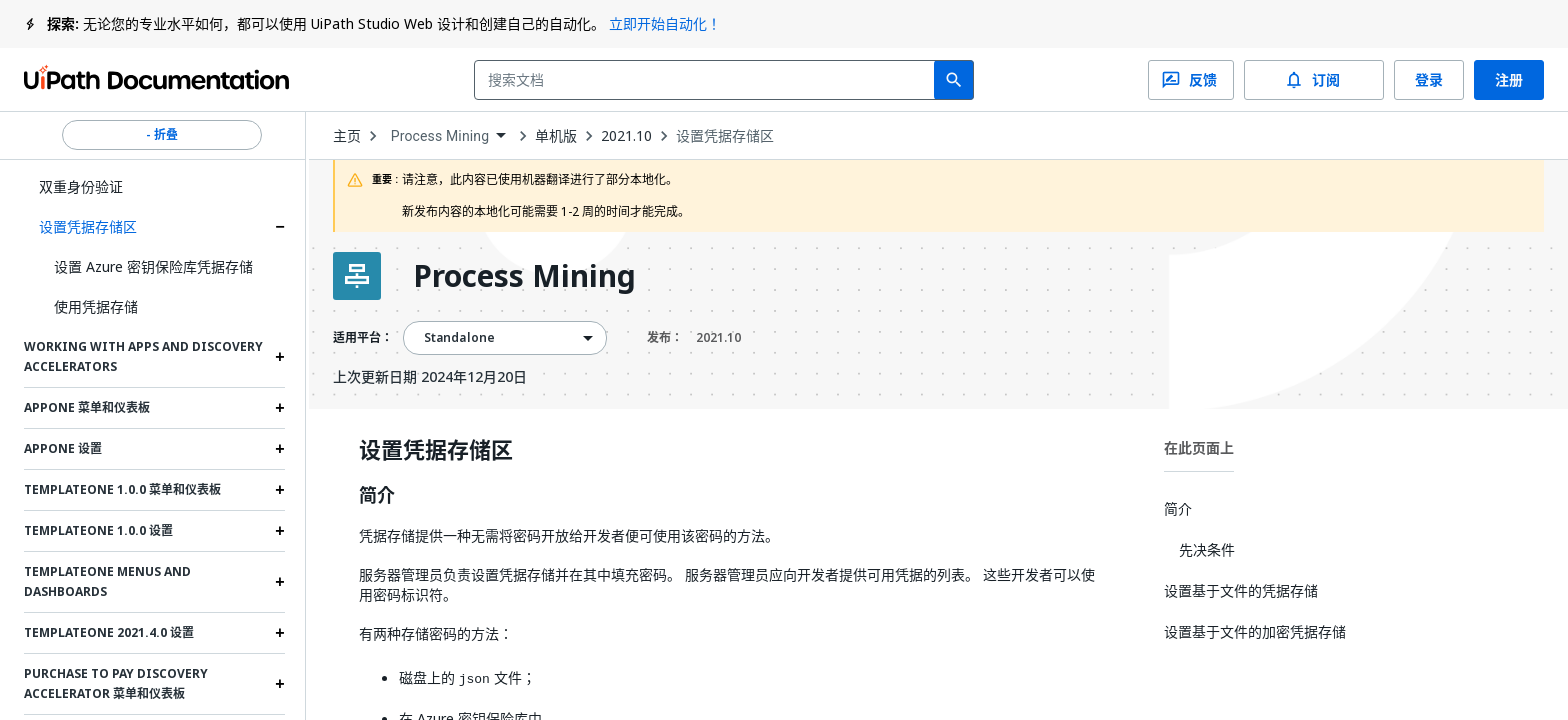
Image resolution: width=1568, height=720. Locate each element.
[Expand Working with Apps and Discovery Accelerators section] (280, 357)
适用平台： (363, 338)
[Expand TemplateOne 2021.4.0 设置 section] (280, 633)
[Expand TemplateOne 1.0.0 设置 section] (280, 531)
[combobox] (708, 80)
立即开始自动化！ (665, 23)
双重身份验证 (81, 186)
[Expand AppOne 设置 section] (280, 449)
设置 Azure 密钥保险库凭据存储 (153, 266)
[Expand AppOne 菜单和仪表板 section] (280, 408)
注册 (1509, 80)
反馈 (1191, 80)
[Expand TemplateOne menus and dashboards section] (280, 582)
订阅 (1314, 80)
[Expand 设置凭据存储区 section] (280, 227)
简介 (377, 496)
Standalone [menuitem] (460, 338)
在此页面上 (1199, 447)
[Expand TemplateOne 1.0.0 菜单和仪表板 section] (280, 490)
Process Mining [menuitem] (440, 136)
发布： (694, 338)
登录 (1429, 80)
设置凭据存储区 (88, 226)
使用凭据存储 (96, 306)
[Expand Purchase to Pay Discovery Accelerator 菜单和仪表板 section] (280, 684)
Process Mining (524, 276)
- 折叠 (162, 135)
